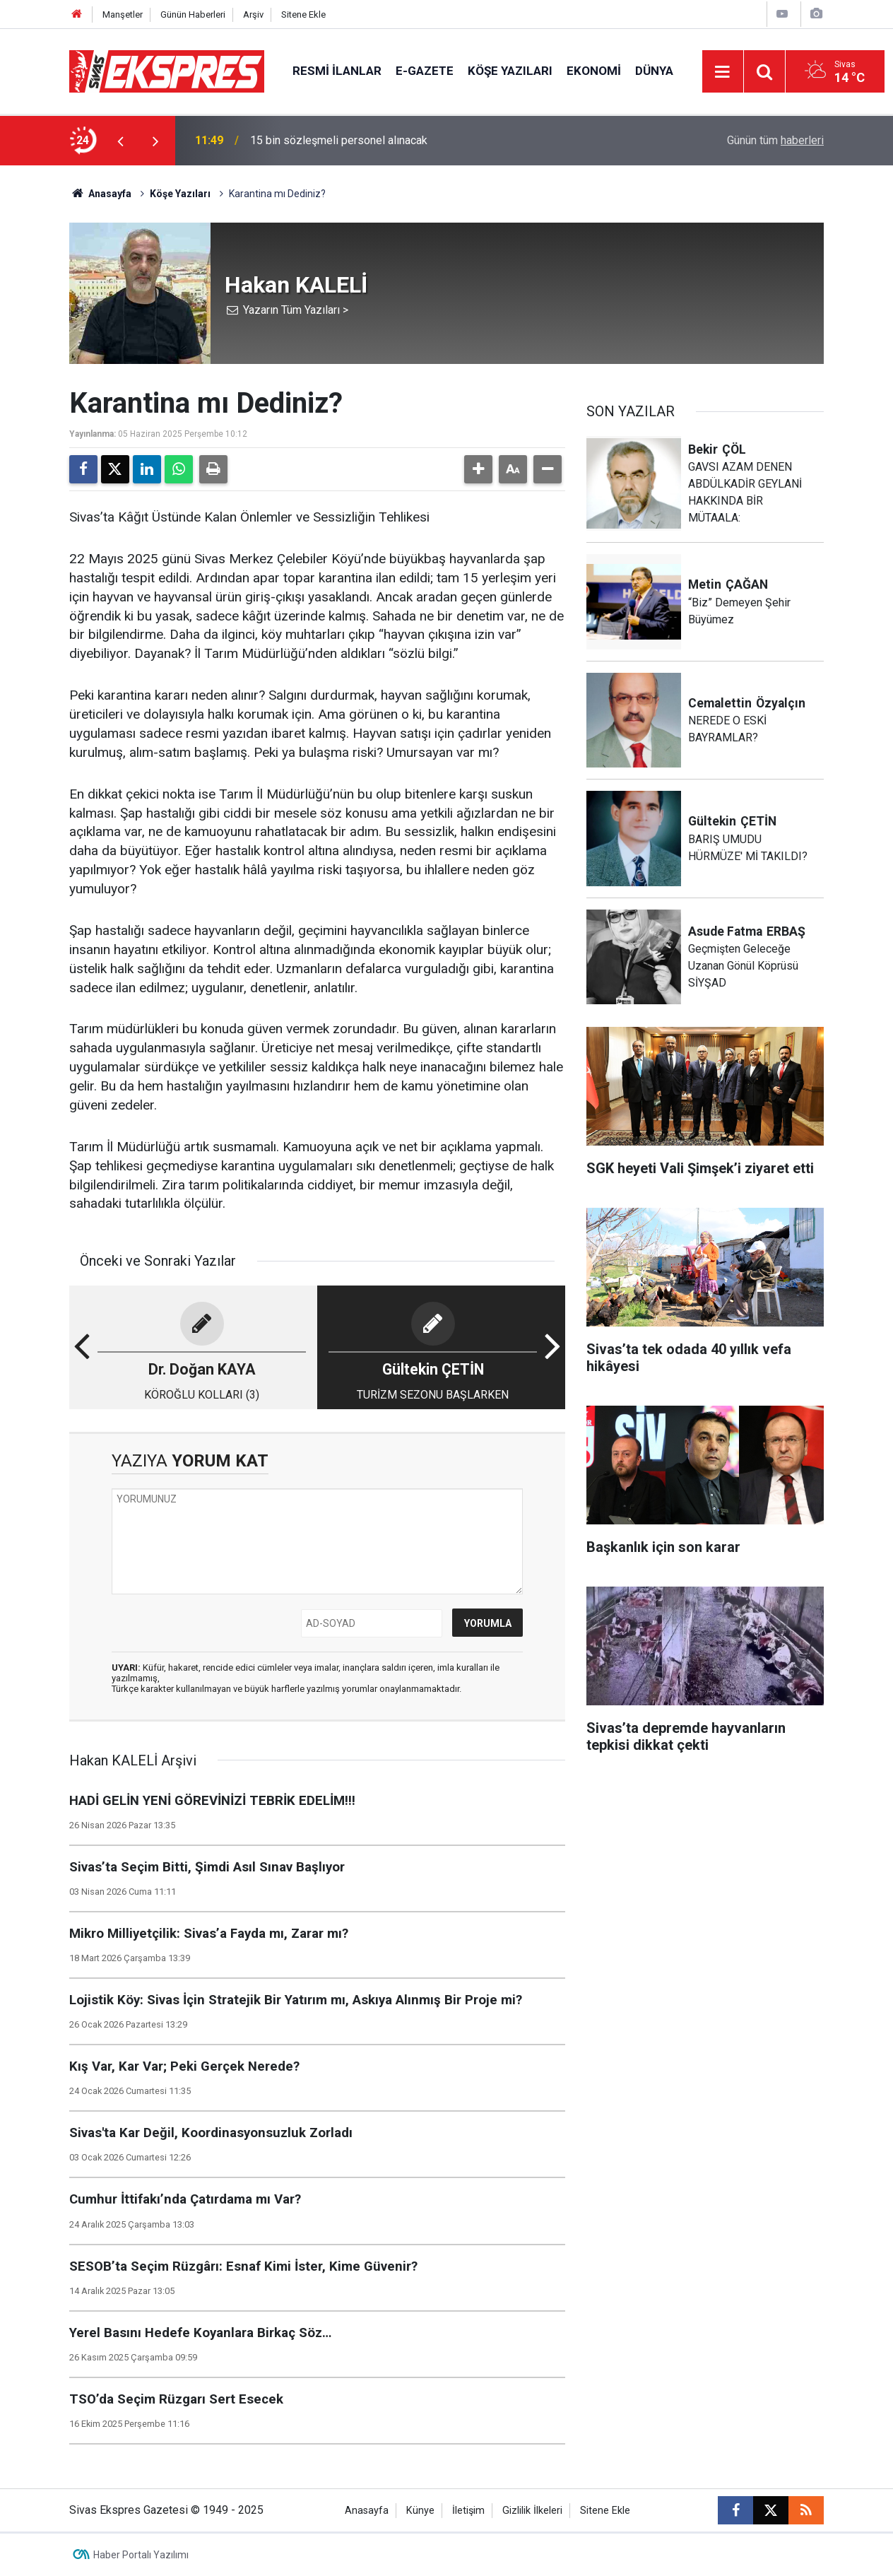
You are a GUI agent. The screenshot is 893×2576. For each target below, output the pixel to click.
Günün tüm (775, 140)
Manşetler (122, 14)
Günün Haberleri (192, 14)
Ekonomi (594, 71)
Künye (420, 2511)
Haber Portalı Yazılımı (141, 2554)
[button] (478, 469)
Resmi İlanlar (337, 71)
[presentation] (120, 140)
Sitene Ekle (303, 14)
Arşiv (253, 14)
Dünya (654, 71)
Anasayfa (100, 193)
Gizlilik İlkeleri (532, 2511)
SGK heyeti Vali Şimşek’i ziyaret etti (338, 139)
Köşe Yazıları (510, 71)
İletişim (468, 2511)
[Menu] (722, 72)
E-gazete (425, 71)
